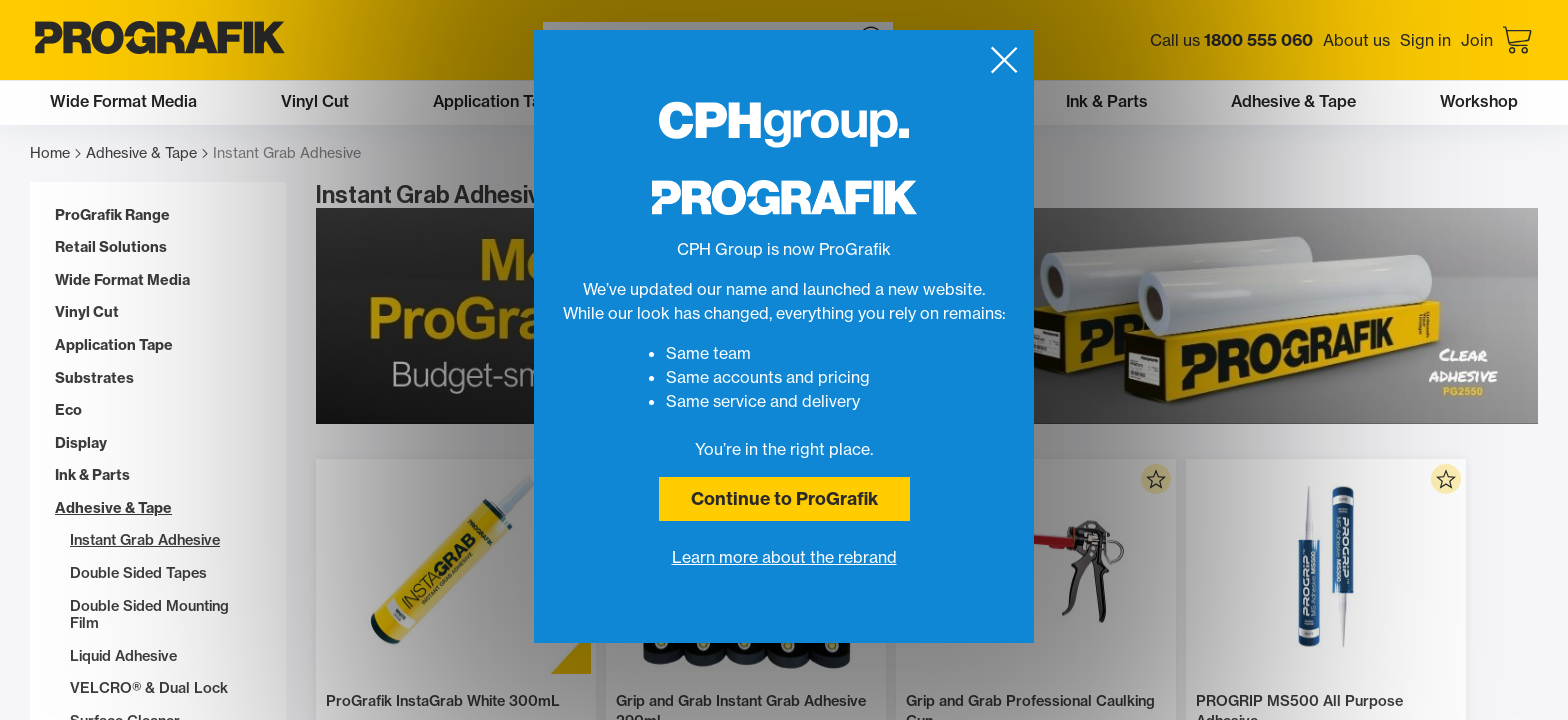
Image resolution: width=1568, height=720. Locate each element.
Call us (1231, 40)
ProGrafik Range (112, 215)
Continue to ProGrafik (784, 498)
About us (1356, 40)
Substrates (94, 378)
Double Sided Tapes (138, 573)
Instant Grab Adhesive (145, 540)
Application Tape (114, 345)
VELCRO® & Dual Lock (149, 688)
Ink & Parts (92, 475)
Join (1477, 40)
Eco (68, 410)
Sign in (1425, 40)
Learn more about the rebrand (784, 557)
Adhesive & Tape (147, 153)
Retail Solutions (111, 247)
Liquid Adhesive (123, 656)
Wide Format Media (122, 280)
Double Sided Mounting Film (149, 615)
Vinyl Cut (87, 312)
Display (81, 443)
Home (55, 153)
